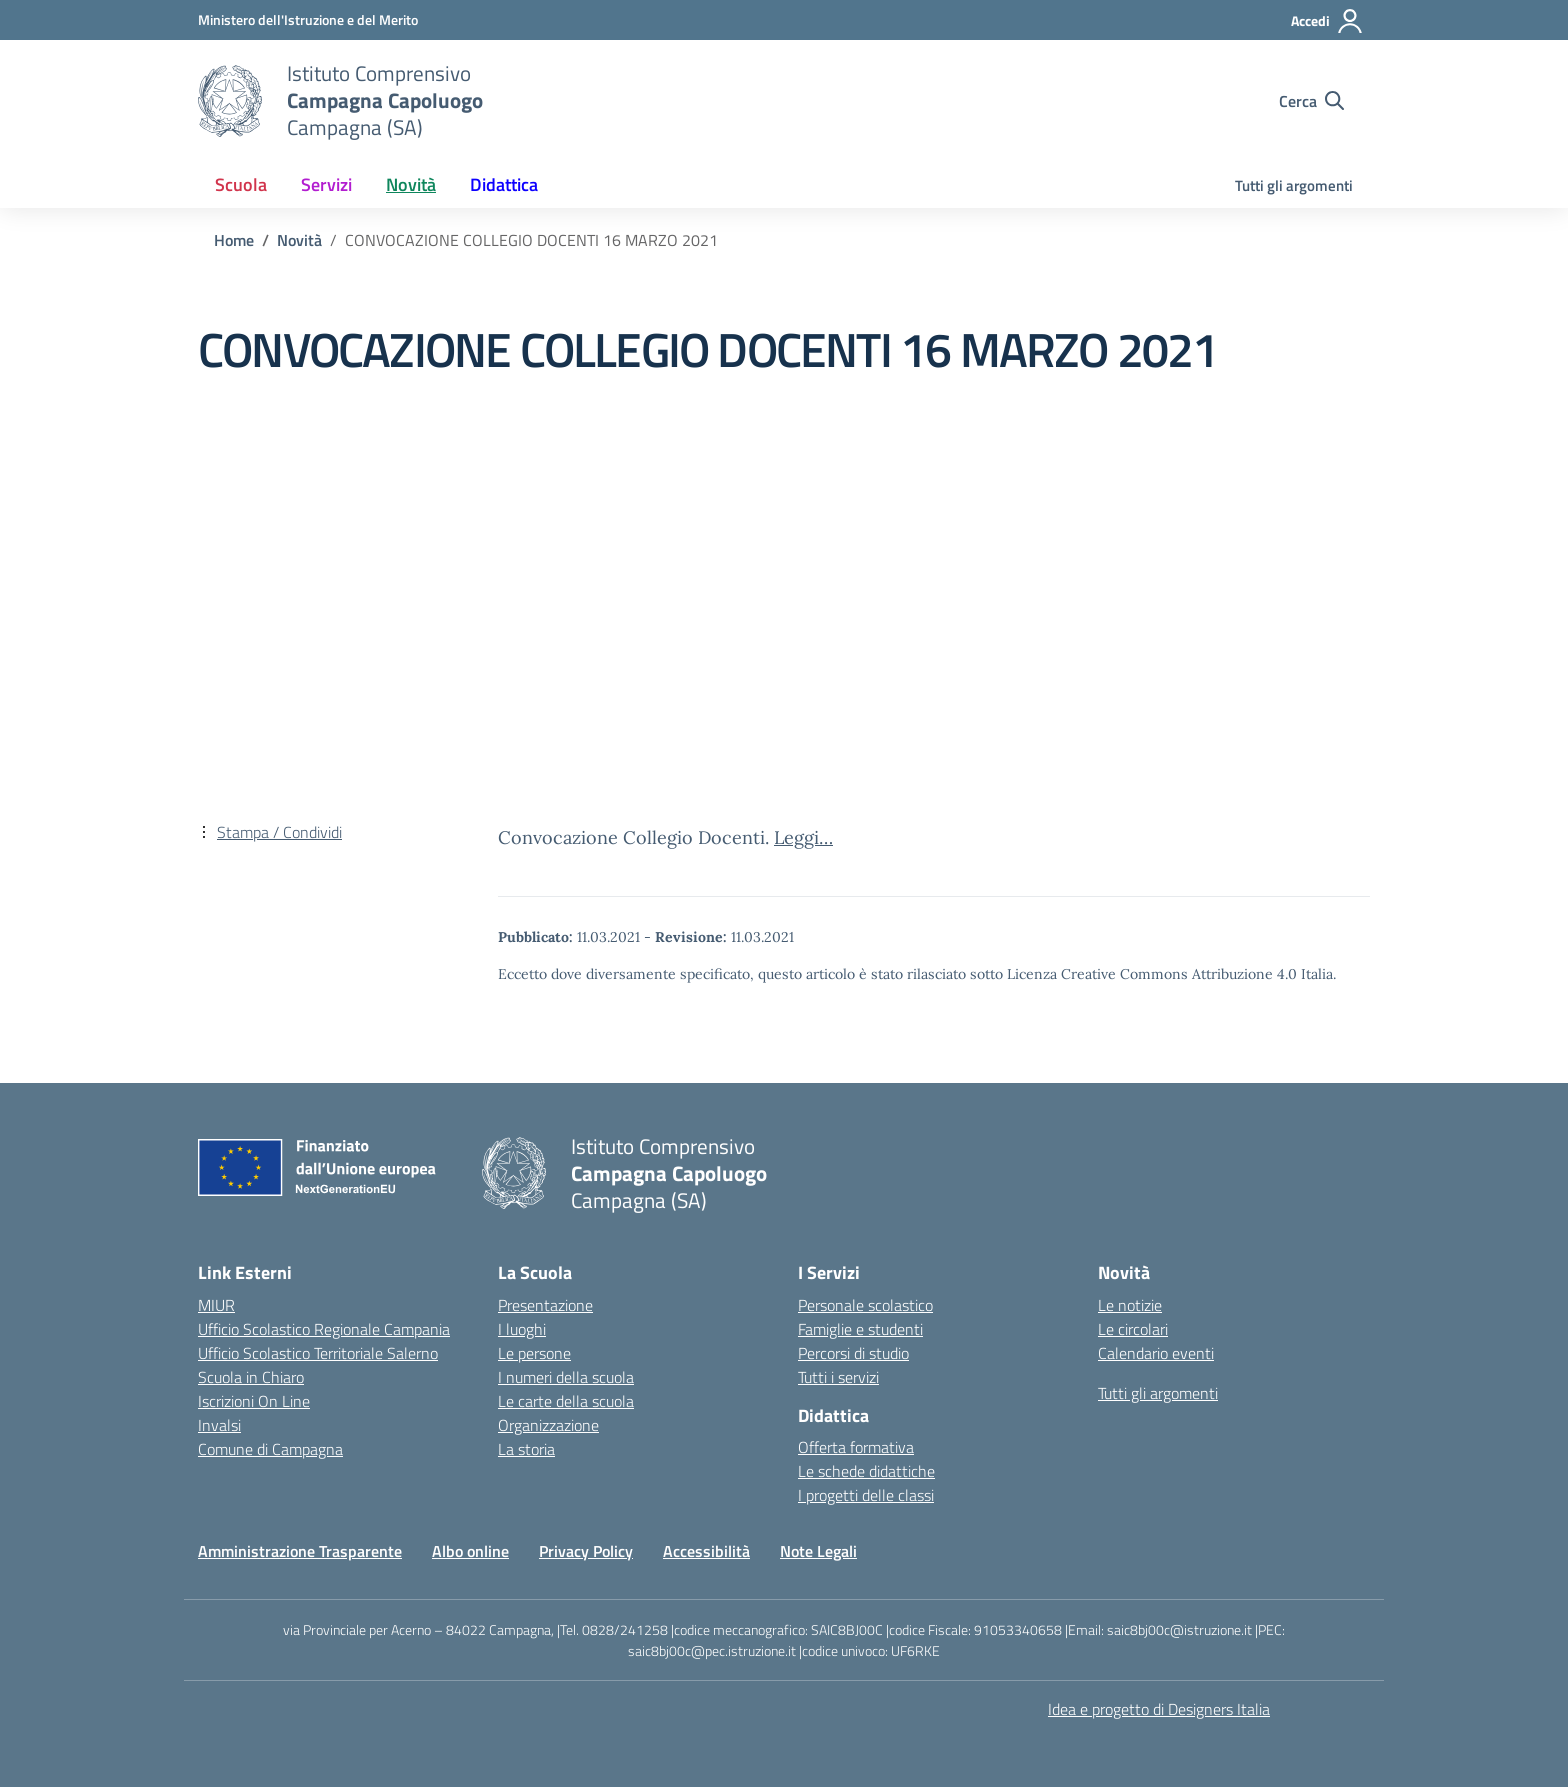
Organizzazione (548, 1425)
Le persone (534, 1353)
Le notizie (1130, 1305)
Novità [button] (411, 184)
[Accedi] (1327, 21)
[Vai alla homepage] (230, 101)
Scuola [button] (241, 184)
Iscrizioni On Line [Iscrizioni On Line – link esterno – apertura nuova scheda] (254, 1401)
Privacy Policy (586, 1551)
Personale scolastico (865, 1305)
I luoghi (522, 1329)
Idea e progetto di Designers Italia (1159, 1709)
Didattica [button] (504, 184)
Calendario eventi (1156, 1353)
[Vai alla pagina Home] (234, 240)
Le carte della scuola (566, 1401)
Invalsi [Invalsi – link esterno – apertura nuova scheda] (219, 1425)
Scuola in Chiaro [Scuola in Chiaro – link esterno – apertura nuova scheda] (251, 1377)
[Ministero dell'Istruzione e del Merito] (308, 19)
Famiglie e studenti (860, 1329)
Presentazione (545, 1305)
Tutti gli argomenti (1294, 185)
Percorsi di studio (853, 1353)
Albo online (470, 1551)
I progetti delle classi (866, 1495)
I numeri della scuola (566, 1377)
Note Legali (818, 1551)
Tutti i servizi (838, 1377)
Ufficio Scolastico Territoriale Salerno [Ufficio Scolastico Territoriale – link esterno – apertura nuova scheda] (318, 1353)
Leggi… (803, 837)
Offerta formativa (856, 1447)
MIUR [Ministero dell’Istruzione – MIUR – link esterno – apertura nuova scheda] (216, 1305)
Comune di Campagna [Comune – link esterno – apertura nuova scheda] (270, 1449)
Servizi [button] (326, 184)
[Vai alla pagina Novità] (299, 240)
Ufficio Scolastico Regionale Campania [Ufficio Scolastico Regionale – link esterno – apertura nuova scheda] (324, 1329)
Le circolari (1133, 1329)
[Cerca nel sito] (1311, 101)
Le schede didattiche (866, 1471)
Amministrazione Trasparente (300, 1551)
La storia (526, 1449)
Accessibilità (706, 1551)
